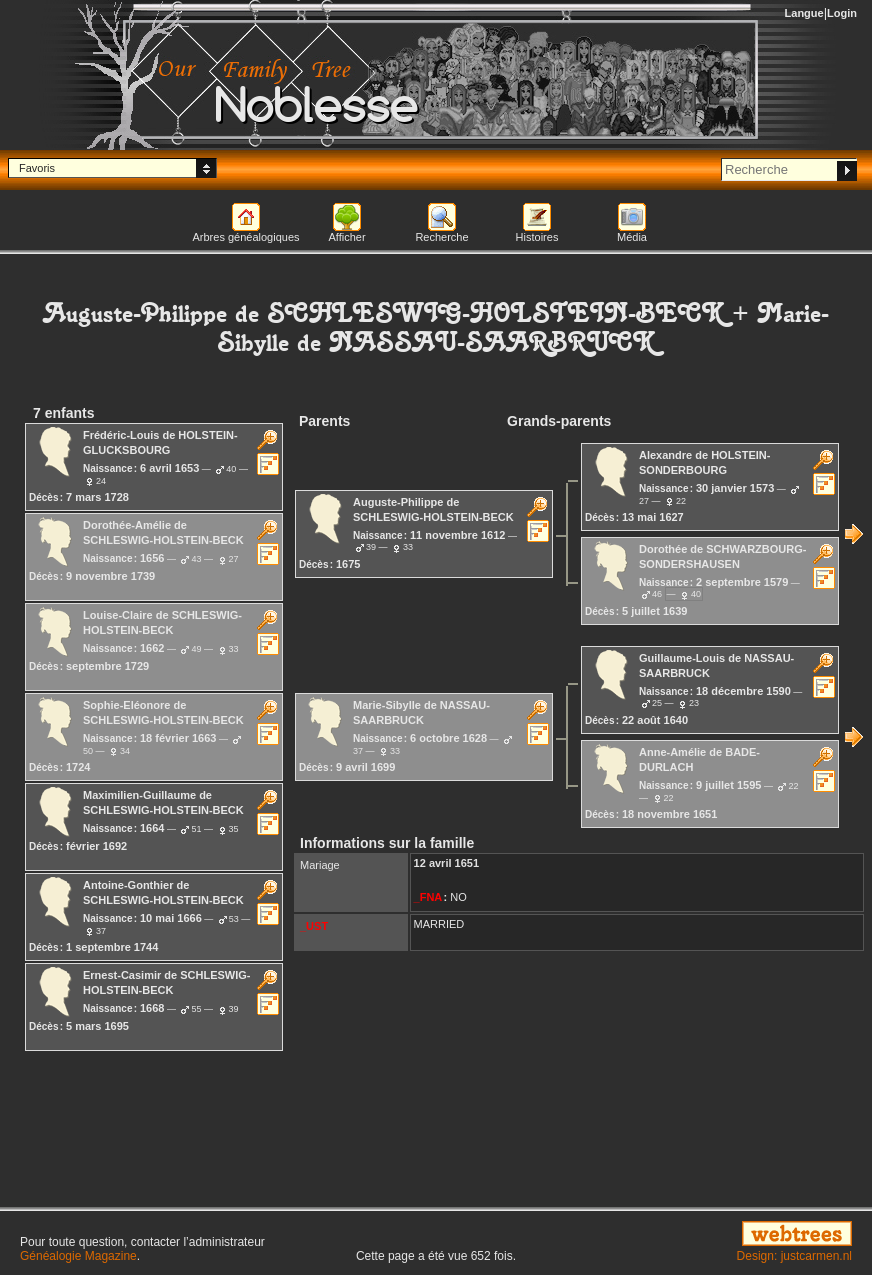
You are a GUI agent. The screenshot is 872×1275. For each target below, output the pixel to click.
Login (842, 13)
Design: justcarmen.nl (794, 1256)
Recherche (441, 237)
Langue (804, 13)
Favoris (37, 168)
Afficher (346, 237)
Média (632, 237)
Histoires (537, 237)
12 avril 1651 (446, 863)
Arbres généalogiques (245, 237)
